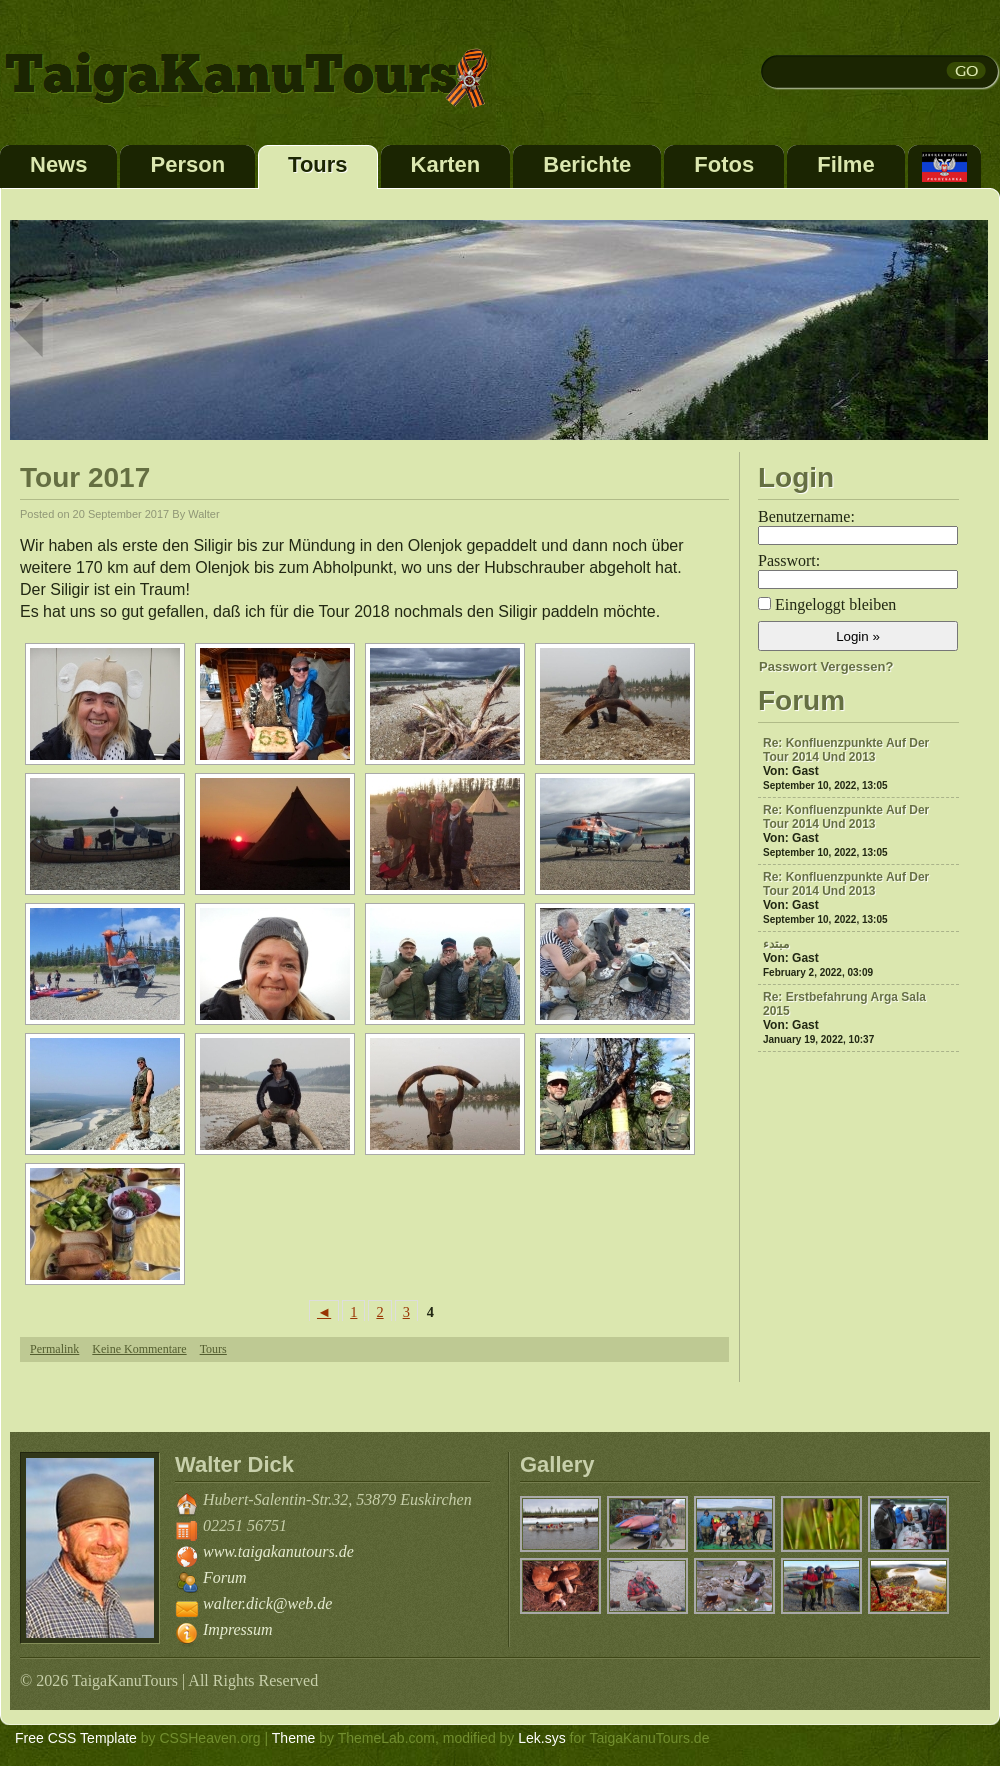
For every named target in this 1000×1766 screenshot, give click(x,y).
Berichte (587, 164)
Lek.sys (541, 1738)
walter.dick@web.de (267, 1603)
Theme (294, 1738)
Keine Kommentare (139, 1349)
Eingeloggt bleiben (835, 604)
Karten (446, 164)
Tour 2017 (85, 477)
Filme (845, 164)
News (58, 164)
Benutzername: (806, 516)
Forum (225, 1577)
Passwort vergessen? (826, 666)
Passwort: (789, 560)
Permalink (54, 1349)
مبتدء (776, 944)
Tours (317, 164)
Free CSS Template (76, 1738)
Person (187, 164)
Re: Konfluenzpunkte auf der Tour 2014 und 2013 (846, 750)
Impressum (238, 1629)
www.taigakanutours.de (278, 1551)
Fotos (724, 164)
